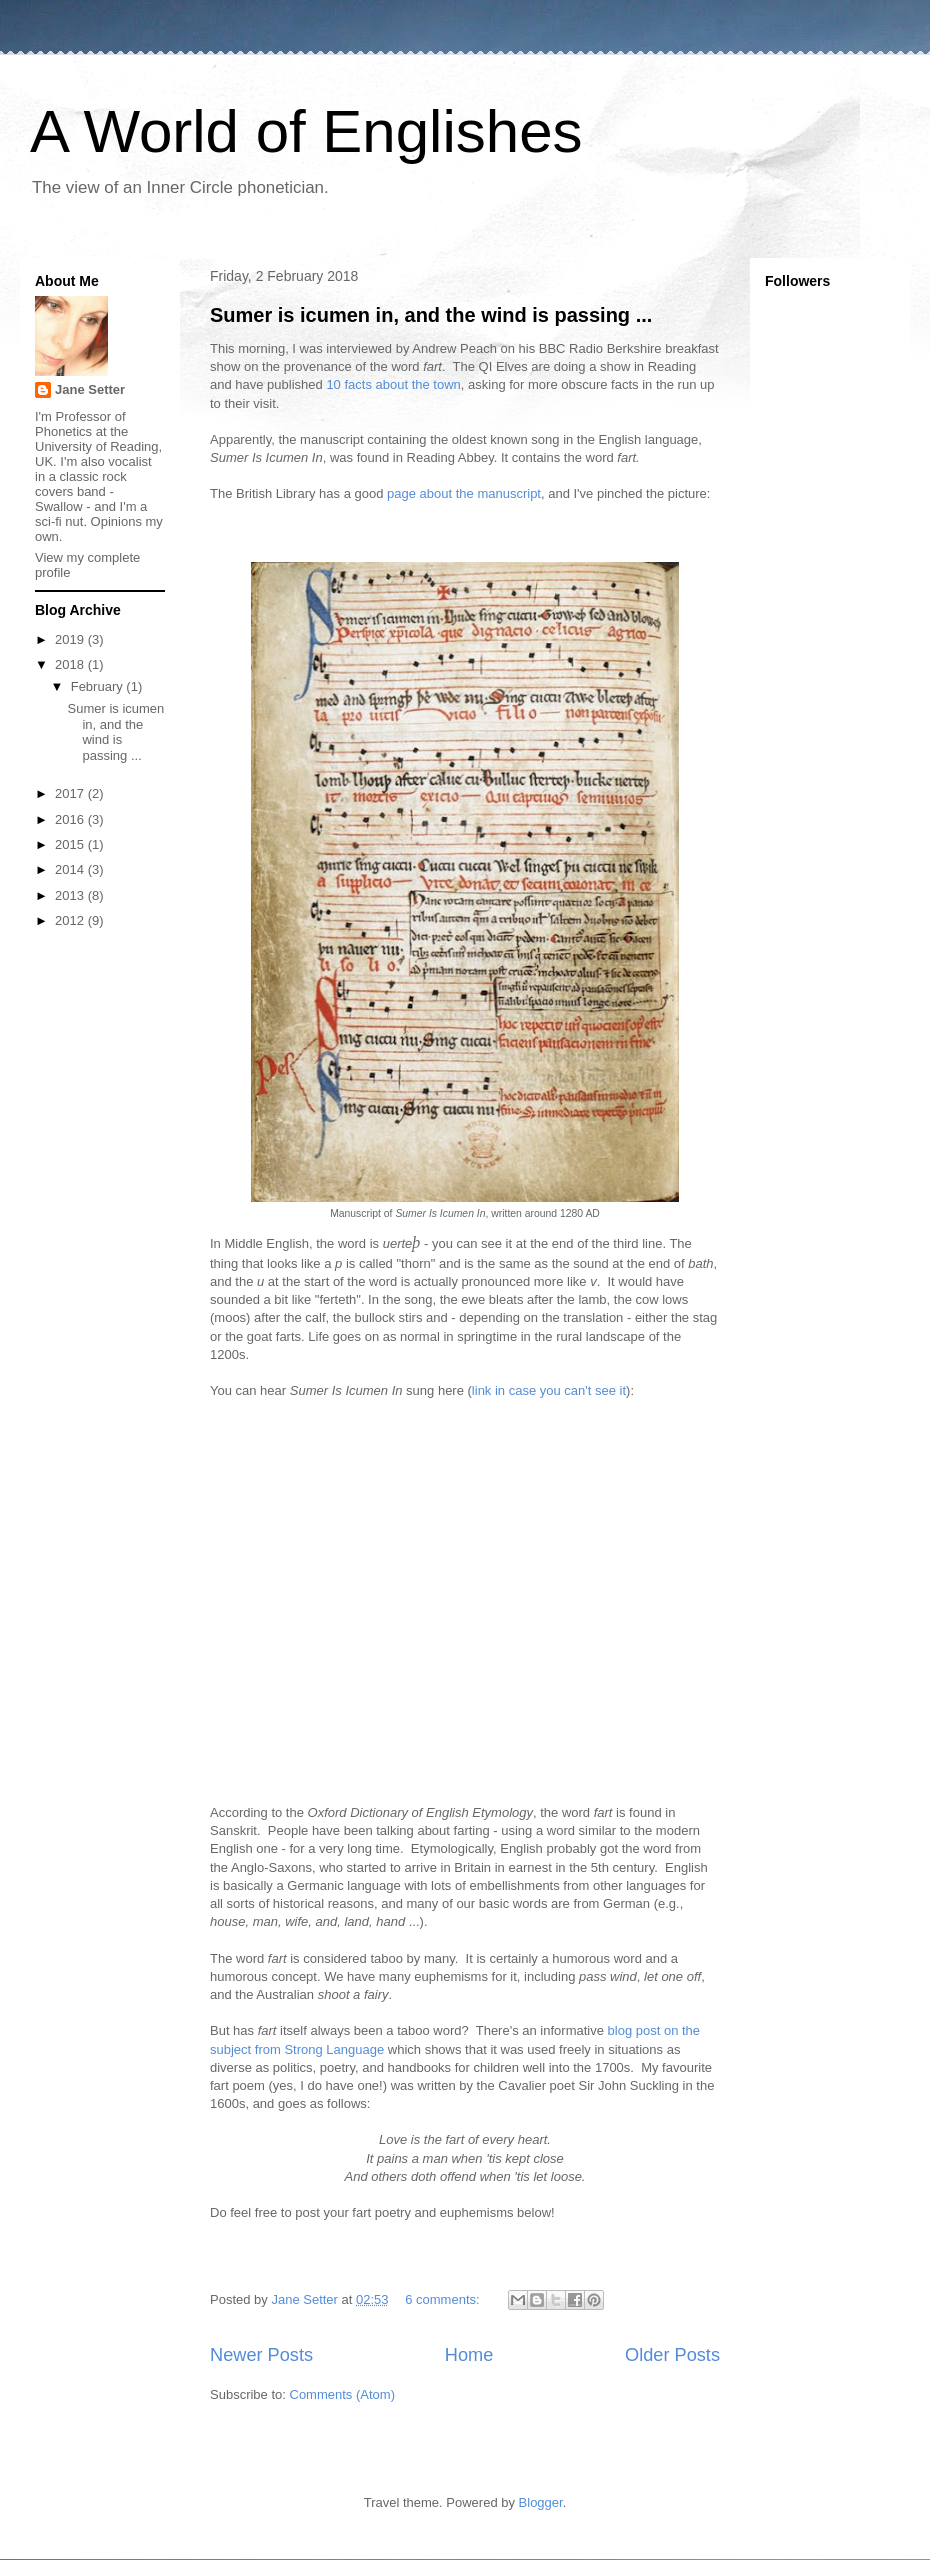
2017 (71, 793)
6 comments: (444, 2299)
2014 (71, 869)
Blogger (541, 2502)
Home (469, 2355)
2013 (71, 895)
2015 (71, 844)
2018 (71, 664)
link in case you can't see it (549, 1390)
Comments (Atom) (342, 2394)
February (99, 686)
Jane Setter (90, 389)
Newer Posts (261, 2355)
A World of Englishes (306, 131)
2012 (71, 920)
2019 (71, 639)
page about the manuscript (464, 493)
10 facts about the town (393, 384)
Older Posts (672, 2355)
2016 (71, 819)
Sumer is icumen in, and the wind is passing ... (431, 315)
